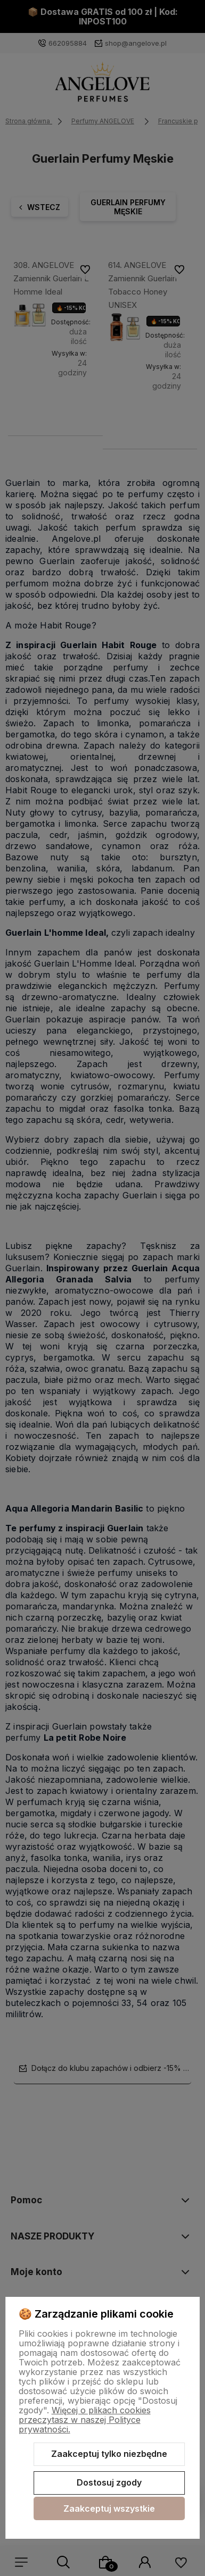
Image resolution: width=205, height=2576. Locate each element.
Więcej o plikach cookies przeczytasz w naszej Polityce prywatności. (85, 2420)
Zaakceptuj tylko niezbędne (109, 2453)
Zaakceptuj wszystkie (109, 2508)
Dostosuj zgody (109, 2482)
